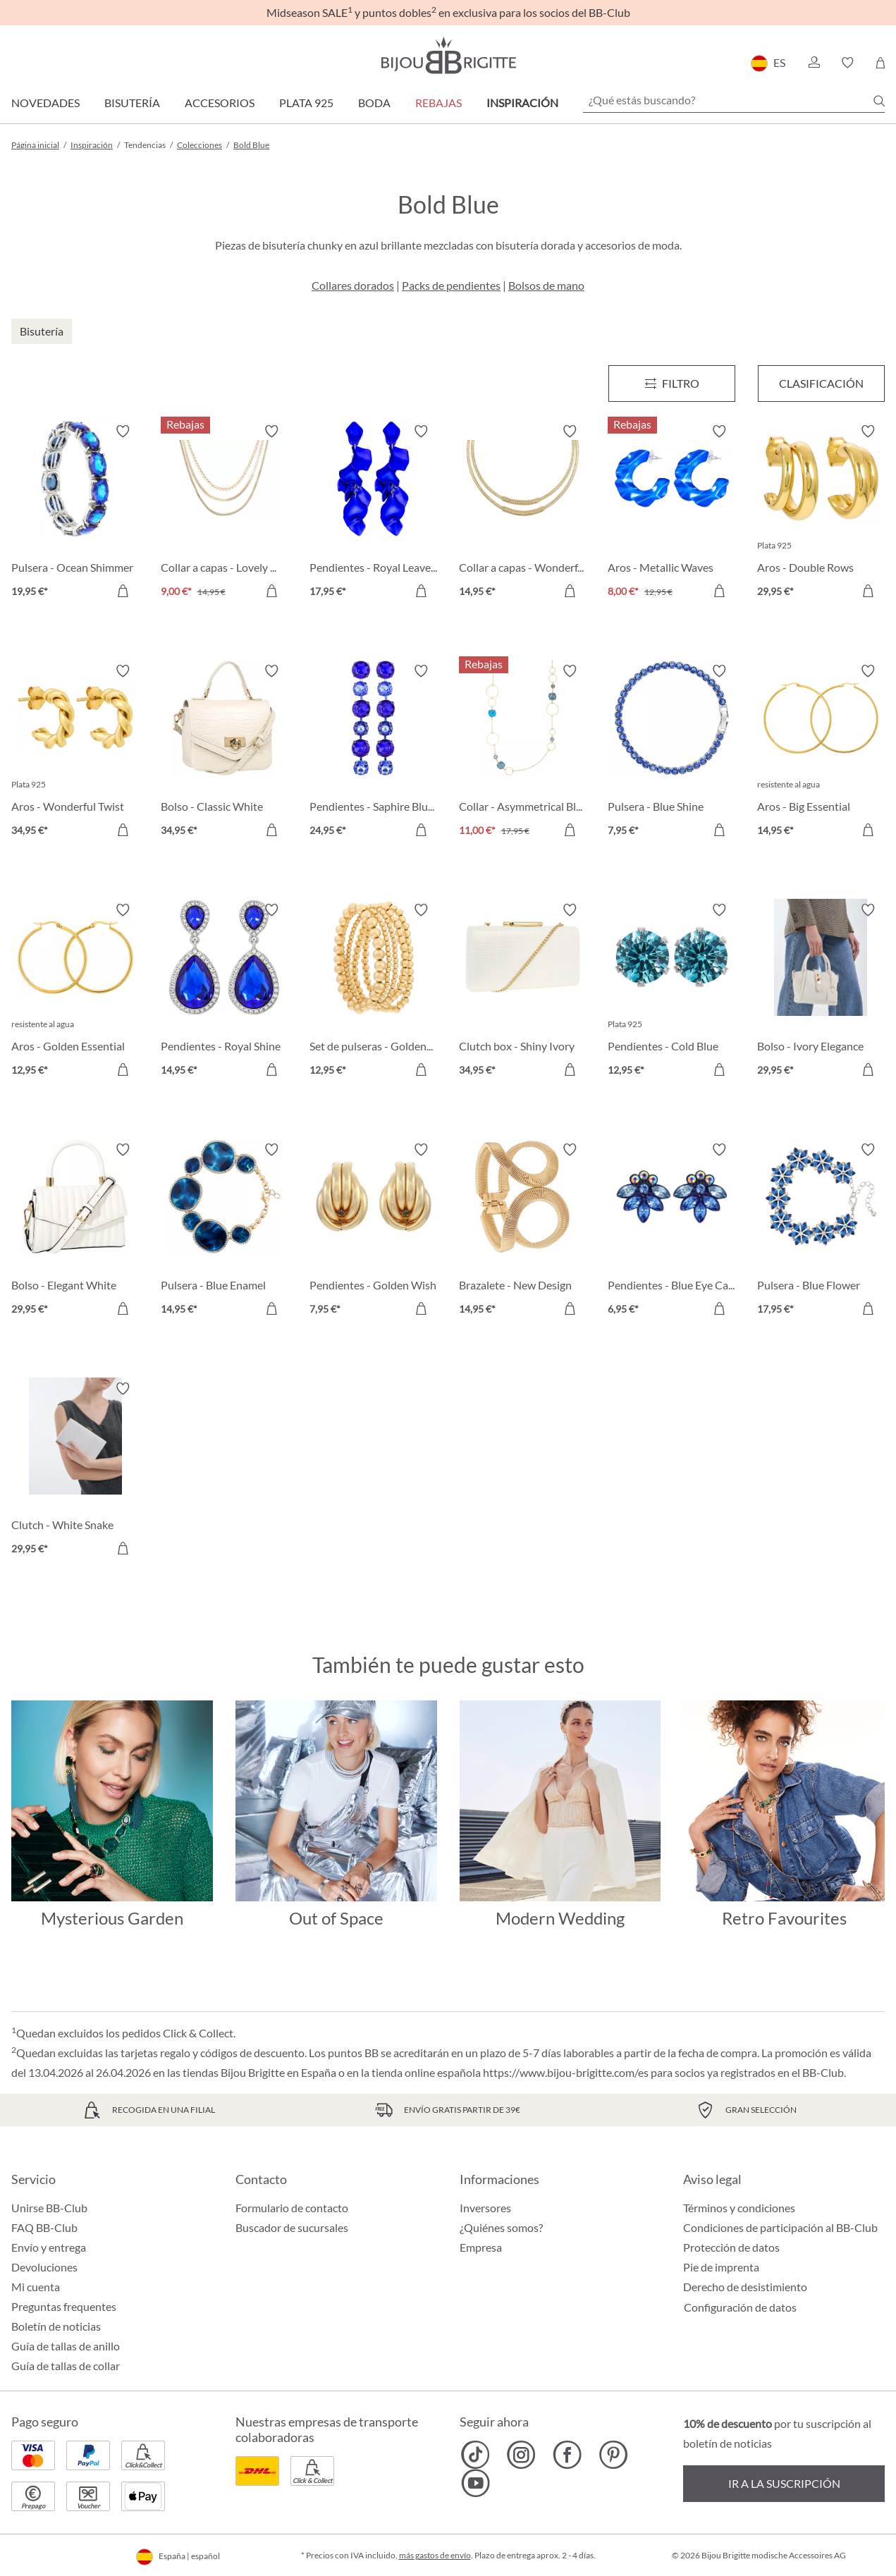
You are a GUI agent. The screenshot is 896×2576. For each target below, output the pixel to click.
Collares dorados (353, 285)
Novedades (45, 102)
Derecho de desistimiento (745, 2286)
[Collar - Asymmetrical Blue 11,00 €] (523, 753)
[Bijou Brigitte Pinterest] (613, 2455)
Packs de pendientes (451, 285)
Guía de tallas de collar (65, 2365)
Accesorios (219, 102)
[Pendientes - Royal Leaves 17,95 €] (373, 513)
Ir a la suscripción (784, 2483)
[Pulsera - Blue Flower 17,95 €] (821, 1231)
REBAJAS (438, 102)
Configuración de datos (740, 2307)
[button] (813, 63)
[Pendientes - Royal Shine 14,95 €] (225, 992)
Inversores (485, 2207)
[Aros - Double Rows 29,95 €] (821, 513)
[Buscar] (879, 101)
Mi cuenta (35, 2286)
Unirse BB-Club (49, 2207)
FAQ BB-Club (44, 2227)
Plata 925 (306, 102)
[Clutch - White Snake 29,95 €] (75, 1470)
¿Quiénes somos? (501, 2227)
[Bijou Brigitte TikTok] (475, 2455)
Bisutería (132, 102)
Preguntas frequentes (63, 2306)
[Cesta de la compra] (880, 63)
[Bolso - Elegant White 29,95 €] (75, 1231)
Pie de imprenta (721, 2267)
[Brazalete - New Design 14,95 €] (523, 1231)
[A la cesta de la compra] (123, 591)
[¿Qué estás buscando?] (734, 100)
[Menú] (671, 383)
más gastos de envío (435, 2555)
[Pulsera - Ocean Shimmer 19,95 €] (75, 513)
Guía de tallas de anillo (65, 2346)
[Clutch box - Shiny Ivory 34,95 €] (523, 992)
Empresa (481, 2247)
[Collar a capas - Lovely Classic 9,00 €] (225, 513)
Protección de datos (731, 2247)
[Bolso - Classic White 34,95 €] (225, 753)
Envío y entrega (48, 2247)
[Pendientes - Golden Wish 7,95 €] (373, 1231)
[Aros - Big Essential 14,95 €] (821, 753)
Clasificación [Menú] (821, 383)
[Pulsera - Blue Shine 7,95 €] (672, 753)
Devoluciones (44, 2267)
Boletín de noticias (56, 2326)
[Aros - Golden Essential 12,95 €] (75, 992)
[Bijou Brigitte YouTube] (475, 2483)
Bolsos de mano (546, 285)
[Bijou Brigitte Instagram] (521, 2455)
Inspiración (522, 102)
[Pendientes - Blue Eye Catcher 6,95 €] (672, 1231)
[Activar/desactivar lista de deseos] (123, 431)
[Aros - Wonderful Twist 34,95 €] (75, 753)
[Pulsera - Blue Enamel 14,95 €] (225, 1231)
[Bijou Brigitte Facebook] (567, 2455)
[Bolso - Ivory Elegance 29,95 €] (821, 992)
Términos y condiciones (739, 2207)
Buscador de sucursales (291, 2227)
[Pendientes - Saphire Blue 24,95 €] (373, 753)
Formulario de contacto (291, 2207)
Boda (374, 102)
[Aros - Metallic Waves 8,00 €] (672, 513)
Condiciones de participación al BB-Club (780, 2227)
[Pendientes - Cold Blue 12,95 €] (672, 992)
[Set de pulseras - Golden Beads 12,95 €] (373, 992)
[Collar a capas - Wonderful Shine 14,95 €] (523, 513)
